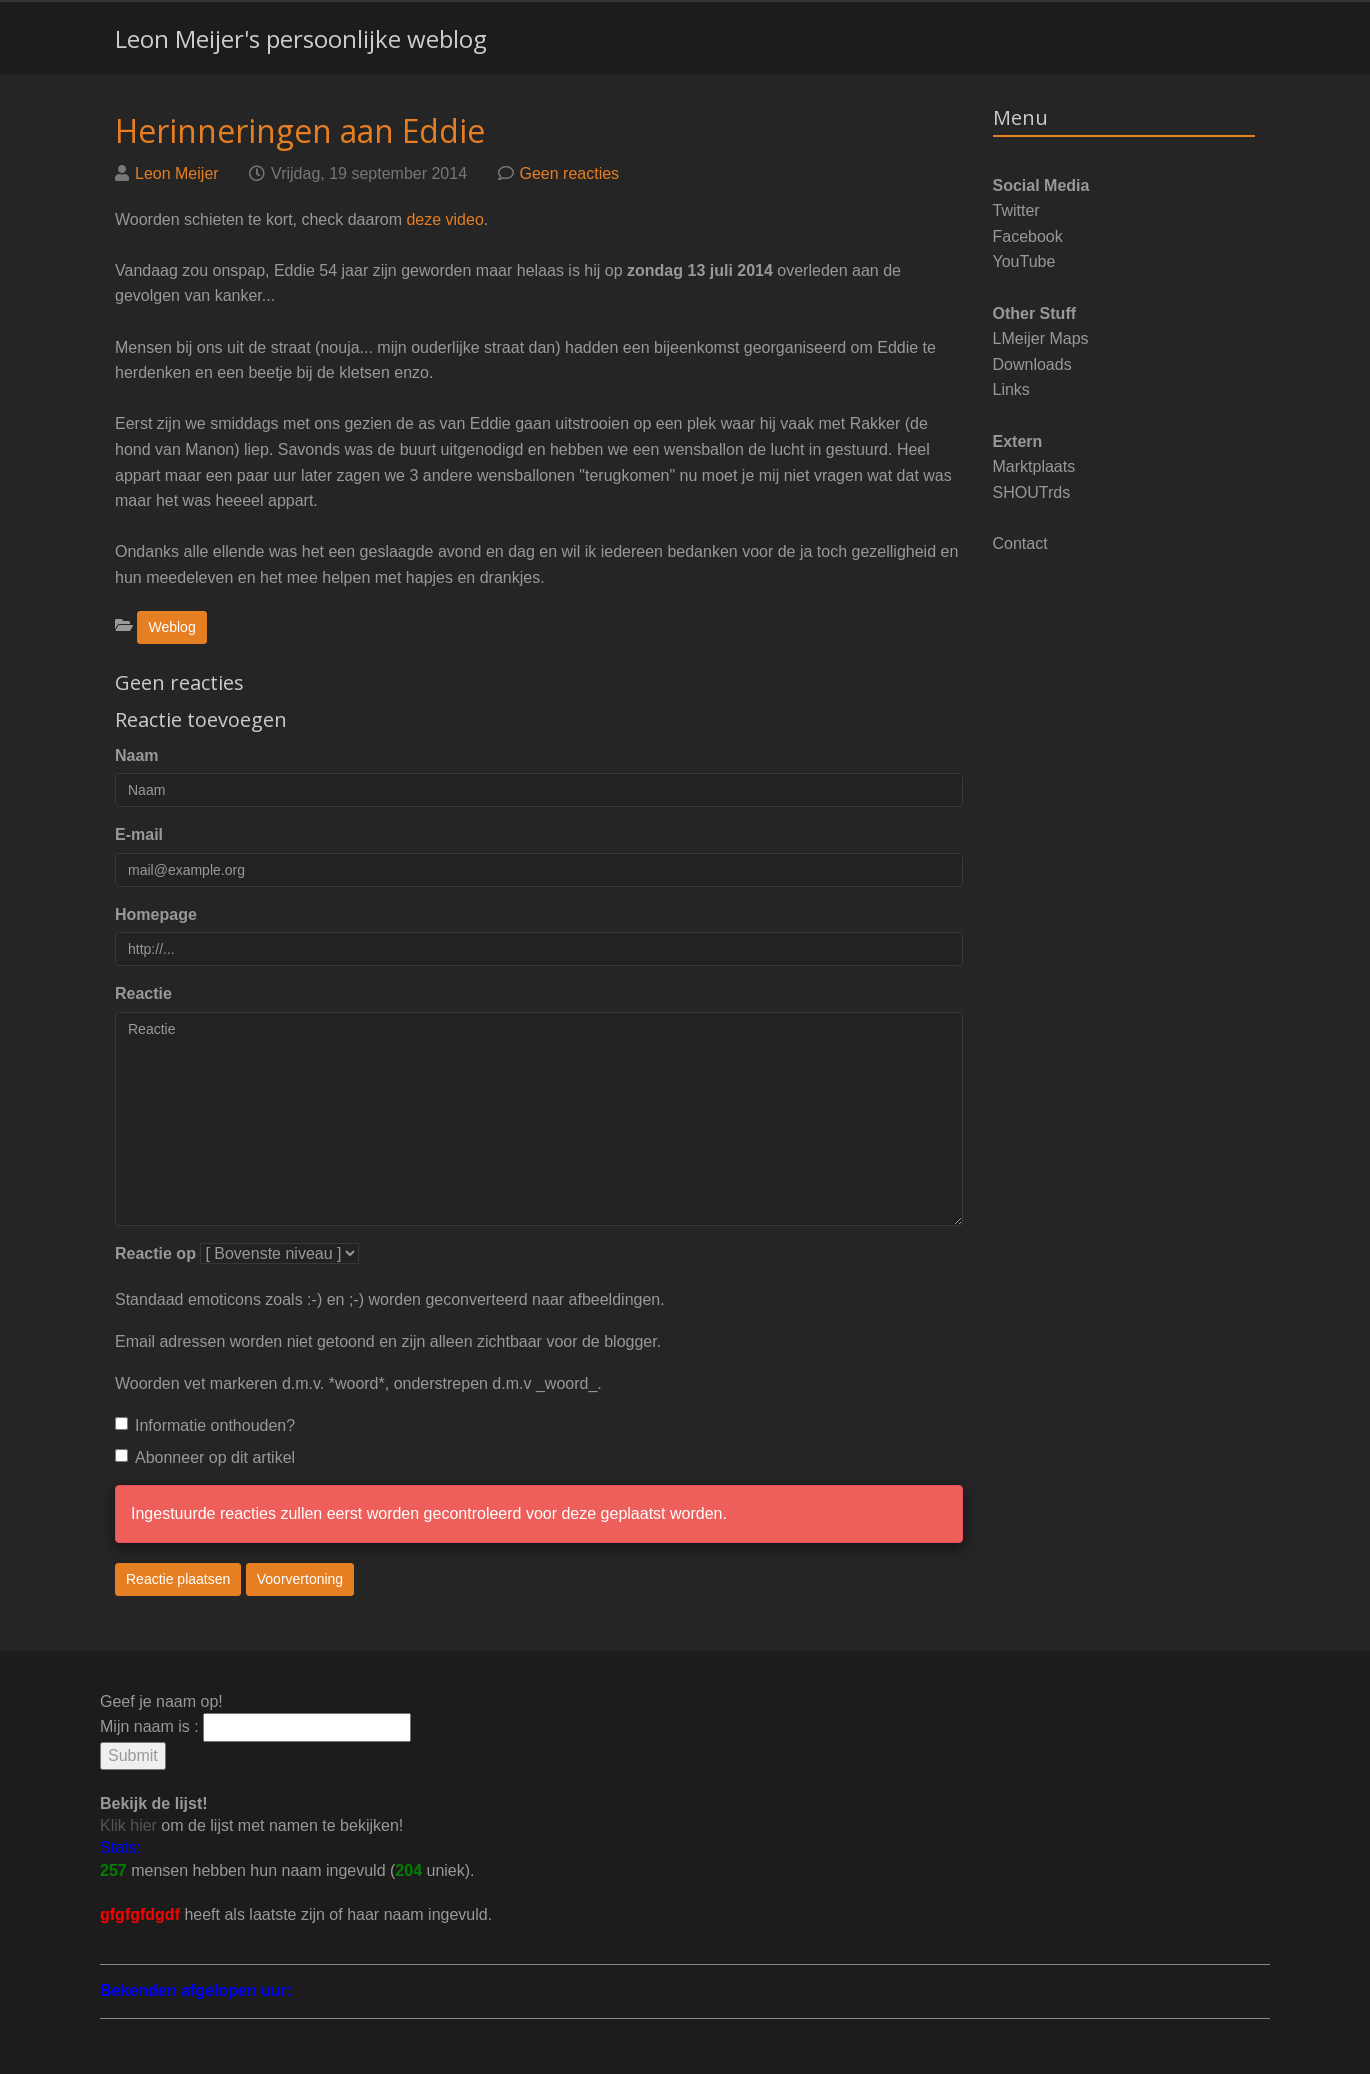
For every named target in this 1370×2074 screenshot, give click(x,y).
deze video (444, 219)
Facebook (1028, 236)
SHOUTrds (1032, 492)
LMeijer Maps (1041, 338)
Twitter (1016, 210)
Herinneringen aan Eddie (300, 130)
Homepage (156, 914)
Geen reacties (570, 173)
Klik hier (128, 1825)
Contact (1020, 543)
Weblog (171, 627)
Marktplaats (1034, 466)
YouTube (1024, 261)
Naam (137, 755)
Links (1011, 389)
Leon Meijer (177, 173)
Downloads (1032, 364)
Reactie (143, 993)
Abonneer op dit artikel (205, 1457)
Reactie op (155, 1253)
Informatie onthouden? (205, 1425)
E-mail (139, 834)
